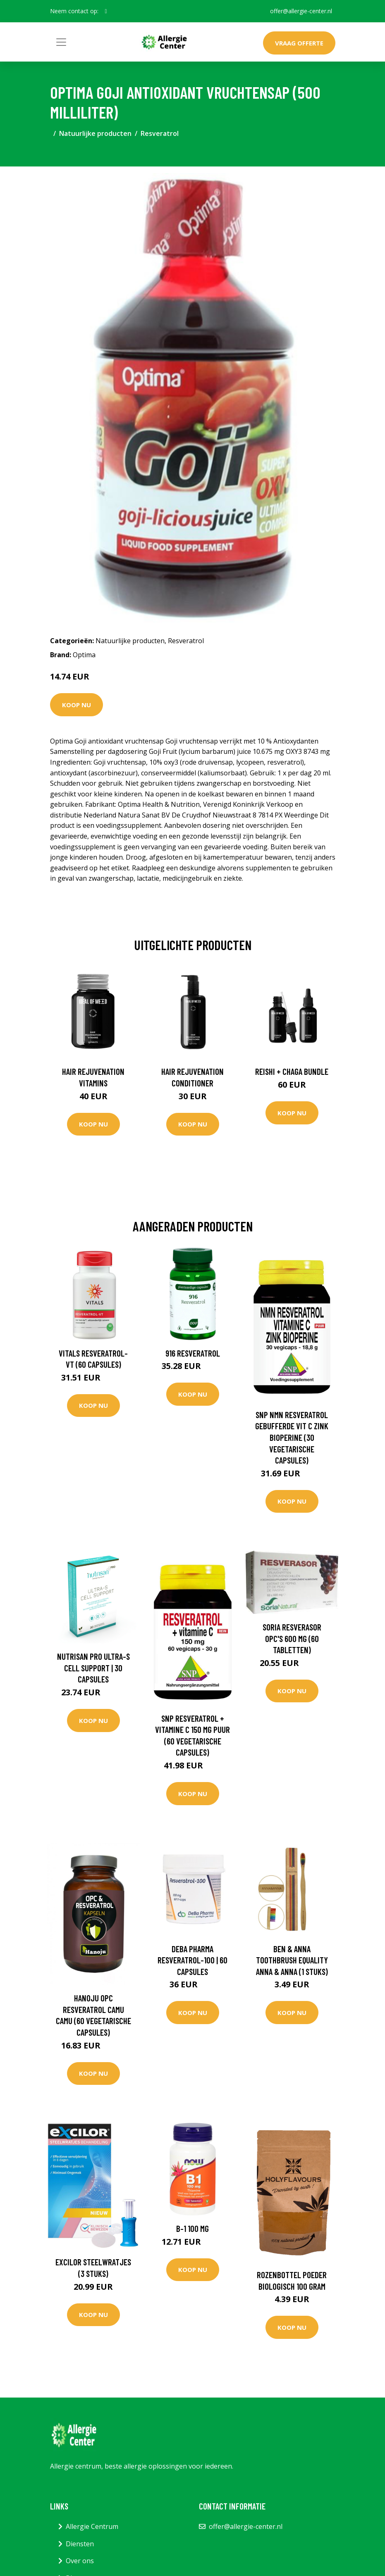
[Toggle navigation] (61, 42)
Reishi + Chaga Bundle (291, 1071)
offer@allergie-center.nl (301, 11)
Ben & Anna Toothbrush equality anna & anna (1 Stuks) (292, 1960)
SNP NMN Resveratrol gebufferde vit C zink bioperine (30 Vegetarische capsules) (291, 1437)
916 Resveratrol (192, 1353)
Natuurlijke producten (95, 133)
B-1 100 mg (192, 2228)
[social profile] (106, 11)
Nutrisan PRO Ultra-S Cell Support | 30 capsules (93, 1667)
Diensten (80, 2543)
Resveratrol (160, 133)
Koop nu (76, 705)
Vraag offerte (299, 43)
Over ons (80, 2560)
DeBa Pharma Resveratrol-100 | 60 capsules (192, 1960)
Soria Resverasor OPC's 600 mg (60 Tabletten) (292, 1638)
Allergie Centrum (92, 2526)
